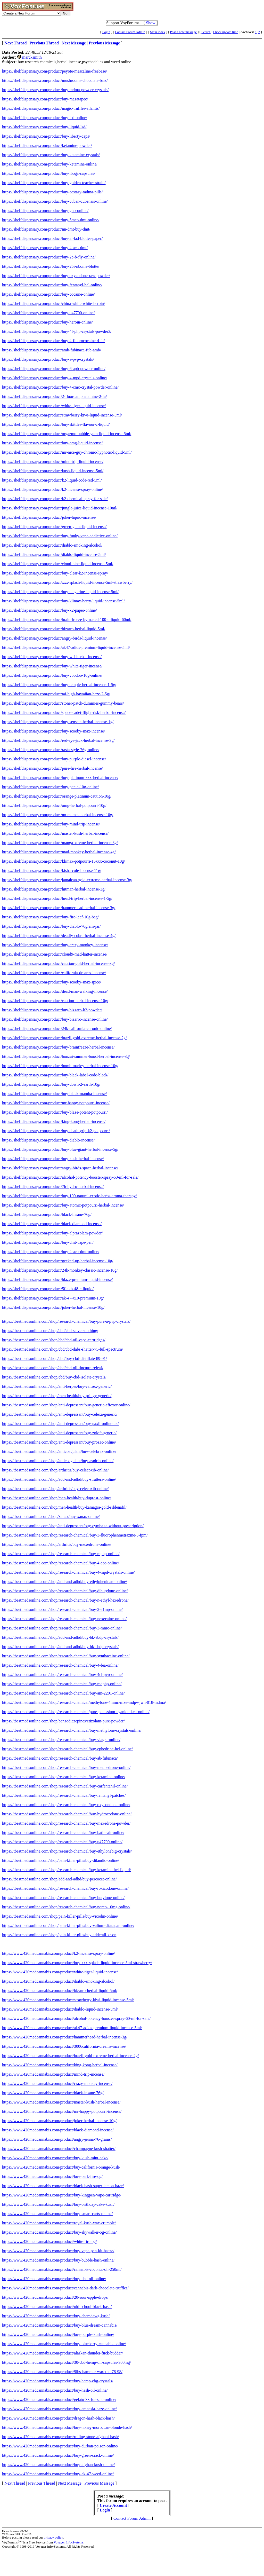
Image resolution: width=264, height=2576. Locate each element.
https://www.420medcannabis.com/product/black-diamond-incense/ (58, 2130)
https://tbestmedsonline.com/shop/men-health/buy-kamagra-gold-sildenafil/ (64, 1507)
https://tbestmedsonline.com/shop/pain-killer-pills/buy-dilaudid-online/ (60, 1860)
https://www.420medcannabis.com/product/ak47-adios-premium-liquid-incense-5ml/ (72, 2028)
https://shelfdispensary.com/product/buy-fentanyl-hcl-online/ (52, 285)
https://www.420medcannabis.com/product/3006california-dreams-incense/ (64, 2046)
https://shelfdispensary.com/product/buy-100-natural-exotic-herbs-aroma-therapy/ (69, 1196)
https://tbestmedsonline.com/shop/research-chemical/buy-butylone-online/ (63, 1897)
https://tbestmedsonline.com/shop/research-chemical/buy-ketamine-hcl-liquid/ (66, 1870)
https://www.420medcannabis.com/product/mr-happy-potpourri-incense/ (61, 2111)
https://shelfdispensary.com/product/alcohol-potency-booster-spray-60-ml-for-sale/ (70, 1177)
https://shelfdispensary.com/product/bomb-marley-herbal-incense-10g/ (60, 1066)
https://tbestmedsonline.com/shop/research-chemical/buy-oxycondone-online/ (66, 1804)
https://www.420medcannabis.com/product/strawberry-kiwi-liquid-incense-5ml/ (68, 2000)
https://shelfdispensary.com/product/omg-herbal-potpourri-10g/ (54, 805)
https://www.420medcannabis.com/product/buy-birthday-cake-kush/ (58, 2204)
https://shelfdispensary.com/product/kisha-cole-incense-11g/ (51, 870)
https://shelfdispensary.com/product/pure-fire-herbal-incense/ (52, 768)
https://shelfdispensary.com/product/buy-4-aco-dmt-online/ (50, 1251)
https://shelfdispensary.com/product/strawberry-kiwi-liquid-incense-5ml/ (62, 415)
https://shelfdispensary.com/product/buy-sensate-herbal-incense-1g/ (57, 722)
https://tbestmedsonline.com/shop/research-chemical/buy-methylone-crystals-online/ (72, 1730)
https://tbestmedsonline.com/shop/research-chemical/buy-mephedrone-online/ (66, 1767)
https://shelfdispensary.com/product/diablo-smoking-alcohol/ (52, 545)
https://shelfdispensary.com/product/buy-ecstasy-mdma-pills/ (52, 192)
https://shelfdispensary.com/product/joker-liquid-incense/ (49, 517)
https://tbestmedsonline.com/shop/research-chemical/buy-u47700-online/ (62, 1842)
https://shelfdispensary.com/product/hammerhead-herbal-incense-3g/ (58, 907)
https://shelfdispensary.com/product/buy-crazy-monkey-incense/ (55, 945)
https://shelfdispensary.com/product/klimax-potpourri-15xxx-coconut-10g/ (63, 861)
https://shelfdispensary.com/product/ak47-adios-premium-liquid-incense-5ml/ (66, 647)
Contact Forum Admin (130, 32)
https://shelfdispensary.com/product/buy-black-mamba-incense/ (54, 1093)
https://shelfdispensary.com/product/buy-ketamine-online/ (49, 164)
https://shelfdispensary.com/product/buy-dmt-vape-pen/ (48, 1242)
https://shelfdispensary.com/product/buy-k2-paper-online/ (49, 610)
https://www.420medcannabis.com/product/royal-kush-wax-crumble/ (59, 2223)
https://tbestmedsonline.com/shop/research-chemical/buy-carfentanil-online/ (65, 1786)
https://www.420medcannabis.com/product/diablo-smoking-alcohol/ (58, 1981)
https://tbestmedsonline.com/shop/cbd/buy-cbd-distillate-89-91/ (54, 1358)
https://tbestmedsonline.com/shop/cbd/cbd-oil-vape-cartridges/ (53, 1340)
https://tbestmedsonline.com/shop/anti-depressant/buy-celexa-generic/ (59, 1414)
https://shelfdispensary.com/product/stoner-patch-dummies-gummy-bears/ (63, 703)
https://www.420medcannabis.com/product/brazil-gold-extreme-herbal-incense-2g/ (70, 2055)
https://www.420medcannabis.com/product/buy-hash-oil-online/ (55, 2390)
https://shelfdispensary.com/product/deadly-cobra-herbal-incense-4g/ (59, 935)
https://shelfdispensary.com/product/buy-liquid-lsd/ (44, 127)
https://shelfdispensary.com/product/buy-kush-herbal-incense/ (53, 1158)
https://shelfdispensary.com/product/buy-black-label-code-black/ (55, 1075)
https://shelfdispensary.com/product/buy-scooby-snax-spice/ (51, 982)
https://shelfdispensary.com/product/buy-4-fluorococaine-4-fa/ (53, 340)
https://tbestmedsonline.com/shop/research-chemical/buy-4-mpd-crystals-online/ (68, 1572)
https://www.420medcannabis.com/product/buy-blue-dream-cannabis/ (59, 2325)
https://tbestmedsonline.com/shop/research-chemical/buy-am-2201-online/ (63, 1693)
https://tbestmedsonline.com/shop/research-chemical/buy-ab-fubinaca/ (60, 1758)
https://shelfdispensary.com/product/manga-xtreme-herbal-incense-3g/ (60, 842)
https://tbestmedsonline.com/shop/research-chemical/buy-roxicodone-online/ (65, 1888)
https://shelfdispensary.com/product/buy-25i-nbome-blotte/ (50, 266)
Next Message (69, 2483)
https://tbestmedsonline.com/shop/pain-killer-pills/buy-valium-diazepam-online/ (68, 1925)
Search (205, 32)
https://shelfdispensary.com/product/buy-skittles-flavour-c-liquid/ (56, 424)
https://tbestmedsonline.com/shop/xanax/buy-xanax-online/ (51, 1516)
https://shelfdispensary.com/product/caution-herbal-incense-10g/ (55, 1000)
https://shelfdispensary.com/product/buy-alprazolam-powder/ (52, 1233)
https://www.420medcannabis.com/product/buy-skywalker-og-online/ (59, 2232)
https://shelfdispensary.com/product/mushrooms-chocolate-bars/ (55, 80)
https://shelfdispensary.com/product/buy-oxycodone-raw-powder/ (56, 275)
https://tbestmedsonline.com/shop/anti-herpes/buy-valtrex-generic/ (57, 1386)
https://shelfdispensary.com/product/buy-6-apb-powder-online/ (53, 368)
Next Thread (14, 2483)
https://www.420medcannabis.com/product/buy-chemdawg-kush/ (56, 2316)
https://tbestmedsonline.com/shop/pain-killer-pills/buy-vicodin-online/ (60, 1916)
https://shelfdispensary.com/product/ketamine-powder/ (47, 145)
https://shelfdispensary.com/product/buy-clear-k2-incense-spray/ (55, 573)
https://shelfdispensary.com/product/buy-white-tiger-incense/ (52, 666)
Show (150, 23)
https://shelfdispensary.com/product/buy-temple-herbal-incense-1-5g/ (59, 684)
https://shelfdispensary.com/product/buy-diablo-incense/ (48, 1140)
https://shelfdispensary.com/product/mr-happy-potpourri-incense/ (56, 1103)
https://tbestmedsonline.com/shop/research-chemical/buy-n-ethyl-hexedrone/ (65, 1600)
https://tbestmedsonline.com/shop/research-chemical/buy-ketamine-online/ (63, 1777)
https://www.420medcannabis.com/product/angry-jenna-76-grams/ (57, 2139)
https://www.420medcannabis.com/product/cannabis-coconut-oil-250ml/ (62, 2269)
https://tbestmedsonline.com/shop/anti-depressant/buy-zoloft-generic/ (59, 1433)
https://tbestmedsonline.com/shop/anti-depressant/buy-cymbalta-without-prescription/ (73, 1526)
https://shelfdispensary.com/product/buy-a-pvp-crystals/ (48, 359)
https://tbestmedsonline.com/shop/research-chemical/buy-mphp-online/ (60, 1553)
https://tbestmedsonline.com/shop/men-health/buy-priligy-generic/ (56, 1395)
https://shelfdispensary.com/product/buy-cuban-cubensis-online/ (55, 201)
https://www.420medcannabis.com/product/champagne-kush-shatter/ (59, 2148)
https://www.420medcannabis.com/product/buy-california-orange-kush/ (61, 2167)
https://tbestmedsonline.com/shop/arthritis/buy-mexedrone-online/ (56, 1544)
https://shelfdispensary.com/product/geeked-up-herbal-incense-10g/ (57, 1261)
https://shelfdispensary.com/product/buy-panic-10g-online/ (50, 787)
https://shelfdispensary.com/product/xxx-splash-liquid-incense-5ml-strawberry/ (67, 582)
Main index (157, 32)
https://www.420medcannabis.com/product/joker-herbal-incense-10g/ (59, 2120)
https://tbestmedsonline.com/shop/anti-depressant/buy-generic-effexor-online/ (66, 1405)
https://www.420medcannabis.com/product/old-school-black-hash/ (57, 2306)
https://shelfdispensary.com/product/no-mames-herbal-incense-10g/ (57, 815)
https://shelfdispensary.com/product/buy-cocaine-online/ (48, 294)
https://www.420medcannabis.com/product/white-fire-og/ (49, 2241)
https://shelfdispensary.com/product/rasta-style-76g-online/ (50, 749)
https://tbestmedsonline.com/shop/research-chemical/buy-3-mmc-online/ (62, 1628)
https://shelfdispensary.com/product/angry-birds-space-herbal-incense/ (60, 1168)
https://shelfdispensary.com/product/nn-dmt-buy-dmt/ (46, 229)
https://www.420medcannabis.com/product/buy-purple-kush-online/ (58, 2334)
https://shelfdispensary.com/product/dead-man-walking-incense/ (55, 991)
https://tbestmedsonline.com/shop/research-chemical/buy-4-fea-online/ (60, 1665)
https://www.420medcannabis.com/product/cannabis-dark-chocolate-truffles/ (65, 2288)
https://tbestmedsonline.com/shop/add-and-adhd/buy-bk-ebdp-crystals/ (60, 1637)
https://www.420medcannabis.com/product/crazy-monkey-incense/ (57, 2083)
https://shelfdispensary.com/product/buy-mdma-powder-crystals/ (55, 90)
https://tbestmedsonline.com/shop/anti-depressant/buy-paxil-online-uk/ (60, 1423)
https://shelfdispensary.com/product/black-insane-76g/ (47, 1214)
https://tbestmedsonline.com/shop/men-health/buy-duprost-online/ (56, 1498)
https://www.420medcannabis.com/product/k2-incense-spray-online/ (58, 1953)
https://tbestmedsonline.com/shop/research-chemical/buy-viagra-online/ (61, 1739)
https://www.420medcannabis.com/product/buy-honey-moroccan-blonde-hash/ (67, 2427)
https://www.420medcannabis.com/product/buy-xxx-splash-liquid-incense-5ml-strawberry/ (77, 1962)
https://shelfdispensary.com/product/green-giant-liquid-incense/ (54, 526)
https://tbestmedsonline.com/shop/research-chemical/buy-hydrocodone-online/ (67, 1814)
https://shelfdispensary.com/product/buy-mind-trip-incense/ (51, 824)
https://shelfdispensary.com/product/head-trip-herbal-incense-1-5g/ (57, 898)
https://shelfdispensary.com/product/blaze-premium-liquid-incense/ (57, 1279)
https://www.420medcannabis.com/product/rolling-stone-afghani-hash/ (60, 2437)
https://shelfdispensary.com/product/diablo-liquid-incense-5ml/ (54, 554)
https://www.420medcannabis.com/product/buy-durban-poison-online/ (60, 2446)
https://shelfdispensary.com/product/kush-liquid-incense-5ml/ (52, 471)
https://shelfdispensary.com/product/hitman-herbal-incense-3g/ (53, 889)
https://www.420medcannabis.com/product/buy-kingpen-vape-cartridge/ (61, 2195)
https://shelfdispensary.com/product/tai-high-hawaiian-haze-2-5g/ (56, 694)
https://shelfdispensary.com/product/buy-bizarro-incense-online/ (55, 1019)
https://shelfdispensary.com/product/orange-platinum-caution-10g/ (56, 796)
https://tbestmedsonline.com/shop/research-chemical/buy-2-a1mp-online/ (62, 1609)
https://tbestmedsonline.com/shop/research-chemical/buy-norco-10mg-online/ (66, 1907)
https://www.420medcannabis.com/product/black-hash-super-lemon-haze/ (63, 2186)
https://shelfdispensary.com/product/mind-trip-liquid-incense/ (52, 461)
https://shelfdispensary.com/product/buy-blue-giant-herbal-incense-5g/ (60, 1149)
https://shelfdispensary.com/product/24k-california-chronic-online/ (57, 1028)
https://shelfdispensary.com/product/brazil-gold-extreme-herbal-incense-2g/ (64, 1038)
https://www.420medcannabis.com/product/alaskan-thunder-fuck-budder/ (62, 2353)
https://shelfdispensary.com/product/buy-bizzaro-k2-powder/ (52, 1010)
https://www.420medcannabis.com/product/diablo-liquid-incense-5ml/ (60, 2009)
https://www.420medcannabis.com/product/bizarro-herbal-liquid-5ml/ (59, 1990)
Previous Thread (41, 2483)
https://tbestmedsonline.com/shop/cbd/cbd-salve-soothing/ (50, 1330)
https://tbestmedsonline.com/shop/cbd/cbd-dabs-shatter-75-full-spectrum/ (62, 1349)
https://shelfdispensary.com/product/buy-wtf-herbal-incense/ (52, 657)
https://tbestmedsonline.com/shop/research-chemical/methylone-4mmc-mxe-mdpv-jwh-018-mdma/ (84, 1702)
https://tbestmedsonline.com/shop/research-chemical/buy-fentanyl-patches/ (64, 1795)
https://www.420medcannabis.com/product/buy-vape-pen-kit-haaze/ (58, 2251)
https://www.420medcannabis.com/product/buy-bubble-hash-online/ (58, 2260)
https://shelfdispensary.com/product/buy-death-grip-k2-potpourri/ (56, 1131)
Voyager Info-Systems (69, 2542)
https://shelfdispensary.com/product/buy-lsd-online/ (44, 117)
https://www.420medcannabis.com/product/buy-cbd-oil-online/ (54, 2278)
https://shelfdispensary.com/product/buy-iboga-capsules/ (48, 173)
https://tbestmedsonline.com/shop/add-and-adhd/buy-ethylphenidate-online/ (64, 1581)
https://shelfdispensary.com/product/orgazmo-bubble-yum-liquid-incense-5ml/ (66, 433)
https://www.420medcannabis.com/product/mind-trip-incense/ (53, 2074)
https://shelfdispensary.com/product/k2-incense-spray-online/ (52, 489)
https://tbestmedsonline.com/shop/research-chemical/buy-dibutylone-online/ (65, 1591)
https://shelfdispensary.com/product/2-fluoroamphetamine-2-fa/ (54, 396)
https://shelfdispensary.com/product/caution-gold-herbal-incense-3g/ (58, 963)
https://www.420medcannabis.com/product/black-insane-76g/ (53, 2093)
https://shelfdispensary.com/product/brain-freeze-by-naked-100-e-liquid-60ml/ (66, 619)
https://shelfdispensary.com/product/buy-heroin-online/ (47, 322)
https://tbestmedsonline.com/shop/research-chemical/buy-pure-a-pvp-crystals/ (66, 1321)
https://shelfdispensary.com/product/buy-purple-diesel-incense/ (54, 759)
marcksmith (32, 57)
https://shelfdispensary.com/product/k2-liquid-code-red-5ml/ (52, 480)
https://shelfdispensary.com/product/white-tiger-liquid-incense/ (54, 406)
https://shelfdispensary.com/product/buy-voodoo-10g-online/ (52, 675)
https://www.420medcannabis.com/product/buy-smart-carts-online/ (57, 2213)
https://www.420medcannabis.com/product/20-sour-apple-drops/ (55, 2297)
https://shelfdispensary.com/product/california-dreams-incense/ (54, 973)
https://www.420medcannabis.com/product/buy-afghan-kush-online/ (58, 2464)
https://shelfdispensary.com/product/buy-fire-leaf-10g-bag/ (50, 917)
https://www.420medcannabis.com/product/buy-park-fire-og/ (52, 2176)
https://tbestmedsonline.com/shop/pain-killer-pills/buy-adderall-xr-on (59, 1935)
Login (106, 32)
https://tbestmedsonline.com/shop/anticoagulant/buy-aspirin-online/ (57, 1461)
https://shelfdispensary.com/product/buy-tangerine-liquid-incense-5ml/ (60, 591)
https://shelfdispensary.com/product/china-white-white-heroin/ (53, 303)
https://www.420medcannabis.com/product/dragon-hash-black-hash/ (58, 2418)
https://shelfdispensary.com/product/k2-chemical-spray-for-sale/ (55, 499)
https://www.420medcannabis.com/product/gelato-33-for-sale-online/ (59, 2399)
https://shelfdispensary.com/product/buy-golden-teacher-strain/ (54, 182)
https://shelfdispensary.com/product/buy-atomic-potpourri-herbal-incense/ (63, 1205)
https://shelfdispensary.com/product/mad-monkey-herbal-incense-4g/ (59, 852)
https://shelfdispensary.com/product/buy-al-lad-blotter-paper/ (52, 238)
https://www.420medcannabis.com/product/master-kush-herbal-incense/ (61, 2102)
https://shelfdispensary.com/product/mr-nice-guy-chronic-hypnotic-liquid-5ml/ (67, 452)
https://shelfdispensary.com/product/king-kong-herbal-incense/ (53, 1121)
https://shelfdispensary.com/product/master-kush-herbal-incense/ (55, 833)
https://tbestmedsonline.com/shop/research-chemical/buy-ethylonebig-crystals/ (67, 1851)
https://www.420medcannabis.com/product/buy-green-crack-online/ (58, 2455)
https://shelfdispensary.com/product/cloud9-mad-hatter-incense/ (54, 954)
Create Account (113, 2505)
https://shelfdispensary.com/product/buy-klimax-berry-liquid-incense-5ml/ (63, 601)
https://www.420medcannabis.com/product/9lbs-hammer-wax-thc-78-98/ (62, 2371)
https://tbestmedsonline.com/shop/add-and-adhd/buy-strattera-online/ (59, 1479)
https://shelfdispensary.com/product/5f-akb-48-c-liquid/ (48, 1289)
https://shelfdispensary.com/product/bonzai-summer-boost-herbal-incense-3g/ (66, 1056)
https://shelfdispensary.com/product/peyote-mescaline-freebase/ (54, 71)
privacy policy (53, 2537)
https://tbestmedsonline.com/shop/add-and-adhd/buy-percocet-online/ (59, 1879)
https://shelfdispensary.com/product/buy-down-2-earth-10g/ (51, 1084)
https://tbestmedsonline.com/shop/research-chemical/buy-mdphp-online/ (61, 1684)
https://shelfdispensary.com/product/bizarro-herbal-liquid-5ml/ (53, 629)
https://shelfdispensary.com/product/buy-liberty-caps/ (46, 136)
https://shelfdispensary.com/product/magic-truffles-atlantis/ (51, 108)
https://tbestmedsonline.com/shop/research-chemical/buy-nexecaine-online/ (64, 1619)
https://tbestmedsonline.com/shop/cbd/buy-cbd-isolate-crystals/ (54, 1377)
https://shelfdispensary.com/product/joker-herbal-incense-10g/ (53, 1307)
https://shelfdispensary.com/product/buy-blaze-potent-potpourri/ (55, 1112)
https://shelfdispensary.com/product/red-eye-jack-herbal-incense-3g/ (58, 740)
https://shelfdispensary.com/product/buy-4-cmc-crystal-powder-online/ (60, 387)
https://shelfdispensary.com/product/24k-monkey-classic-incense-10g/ (60, 1270)
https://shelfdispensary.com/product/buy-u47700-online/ (48, 313)
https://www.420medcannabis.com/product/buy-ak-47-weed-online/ (58, 2474)
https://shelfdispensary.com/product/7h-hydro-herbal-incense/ (53, 1186)
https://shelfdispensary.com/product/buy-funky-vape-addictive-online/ (60, 536)
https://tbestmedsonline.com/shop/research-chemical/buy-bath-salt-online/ (63, 1832)
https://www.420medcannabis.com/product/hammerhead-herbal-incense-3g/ (64, 2037)
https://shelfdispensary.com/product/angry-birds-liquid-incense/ (54, 638)
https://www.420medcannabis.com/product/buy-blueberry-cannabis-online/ (64, 2344)
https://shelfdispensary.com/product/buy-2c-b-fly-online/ (49, 257)
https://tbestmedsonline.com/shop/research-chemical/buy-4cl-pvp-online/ (62, 1674)
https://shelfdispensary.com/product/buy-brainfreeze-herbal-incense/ (58, 1047)
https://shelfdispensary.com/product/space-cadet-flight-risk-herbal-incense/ (64, 712)
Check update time (225, 32)
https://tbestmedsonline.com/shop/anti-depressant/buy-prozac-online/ (59, 1442)
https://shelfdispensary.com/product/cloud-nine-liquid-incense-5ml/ (57, 564)
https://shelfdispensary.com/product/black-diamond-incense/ (52, 1224)
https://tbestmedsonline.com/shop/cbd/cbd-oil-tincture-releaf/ (52, 1368)
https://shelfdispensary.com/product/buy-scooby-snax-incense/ (53, 731)
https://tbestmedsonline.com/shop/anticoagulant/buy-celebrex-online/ (59, 1451)
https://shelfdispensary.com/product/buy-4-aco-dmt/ (45, 248)
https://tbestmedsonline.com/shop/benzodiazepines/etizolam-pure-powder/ (63, 1721)
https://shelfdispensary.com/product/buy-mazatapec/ (45, 99)
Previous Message (99, 2483)
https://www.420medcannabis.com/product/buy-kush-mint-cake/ (55, 2158)
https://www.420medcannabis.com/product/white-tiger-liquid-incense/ (60, 1972)
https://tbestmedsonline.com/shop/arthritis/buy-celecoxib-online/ (55, 1470)
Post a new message (183, 32)
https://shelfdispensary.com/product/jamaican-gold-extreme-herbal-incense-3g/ (67, 880)
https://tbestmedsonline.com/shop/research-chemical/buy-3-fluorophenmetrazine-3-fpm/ (75, 1535)
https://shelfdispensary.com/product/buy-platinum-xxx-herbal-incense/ (60, 777)
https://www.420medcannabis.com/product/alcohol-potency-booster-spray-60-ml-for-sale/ (76, 2018)
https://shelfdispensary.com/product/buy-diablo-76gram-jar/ (51, 926)
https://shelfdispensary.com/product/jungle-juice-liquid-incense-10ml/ (59, 508)
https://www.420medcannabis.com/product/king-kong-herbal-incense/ (60, 2065)
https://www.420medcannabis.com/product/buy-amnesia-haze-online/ (59, 2409)
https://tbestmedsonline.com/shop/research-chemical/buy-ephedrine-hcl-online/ (67, 1749)
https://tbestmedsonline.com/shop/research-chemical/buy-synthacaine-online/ (66, 1656)
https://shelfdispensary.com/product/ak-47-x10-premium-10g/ (53, 1298)
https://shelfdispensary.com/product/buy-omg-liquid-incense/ (52, 443)
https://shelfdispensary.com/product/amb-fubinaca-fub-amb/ (51, 350)
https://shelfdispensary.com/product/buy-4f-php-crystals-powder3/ (56, 331)
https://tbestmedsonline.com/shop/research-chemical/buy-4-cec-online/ (60, 1563)
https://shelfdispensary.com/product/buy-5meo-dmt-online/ (50, 220)
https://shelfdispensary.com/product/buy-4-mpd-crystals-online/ (54, 378)
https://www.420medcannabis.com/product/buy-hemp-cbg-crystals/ (57, 2381)
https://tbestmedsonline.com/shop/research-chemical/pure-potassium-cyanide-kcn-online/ (76, 1712)
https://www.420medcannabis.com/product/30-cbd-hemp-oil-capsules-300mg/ (66, 2362)
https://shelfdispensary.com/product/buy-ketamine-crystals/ (51, 155)
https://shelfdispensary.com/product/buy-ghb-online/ (45, 210)
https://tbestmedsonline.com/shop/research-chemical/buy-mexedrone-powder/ (66, 1823)
